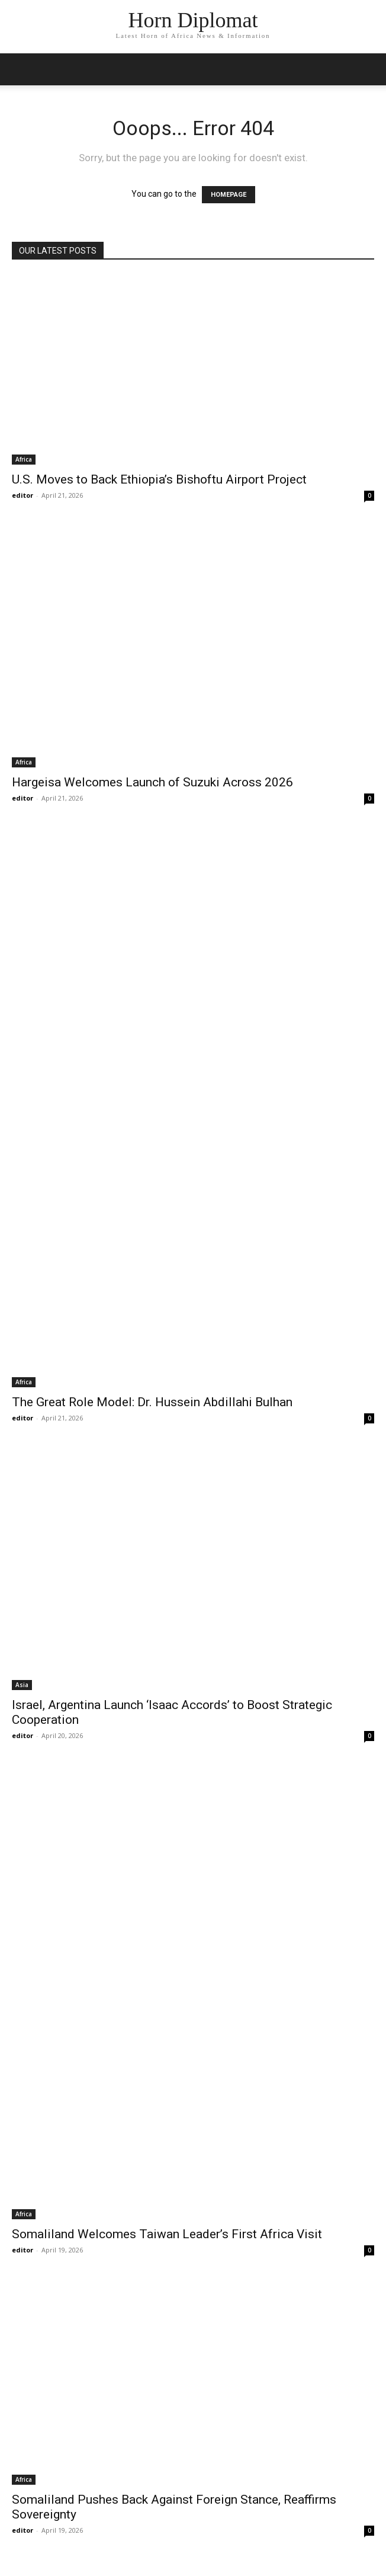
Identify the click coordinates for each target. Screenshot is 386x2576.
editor (22, 495)
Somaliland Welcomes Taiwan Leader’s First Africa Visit (167, 2234)
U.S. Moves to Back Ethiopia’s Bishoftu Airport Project (159, 479)
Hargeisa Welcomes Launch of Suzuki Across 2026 (152, 782)
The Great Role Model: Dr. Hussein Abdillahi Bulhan (152, 1402)
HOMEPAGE (228, 195)
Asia (21, 1685)
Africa (23, 459)
